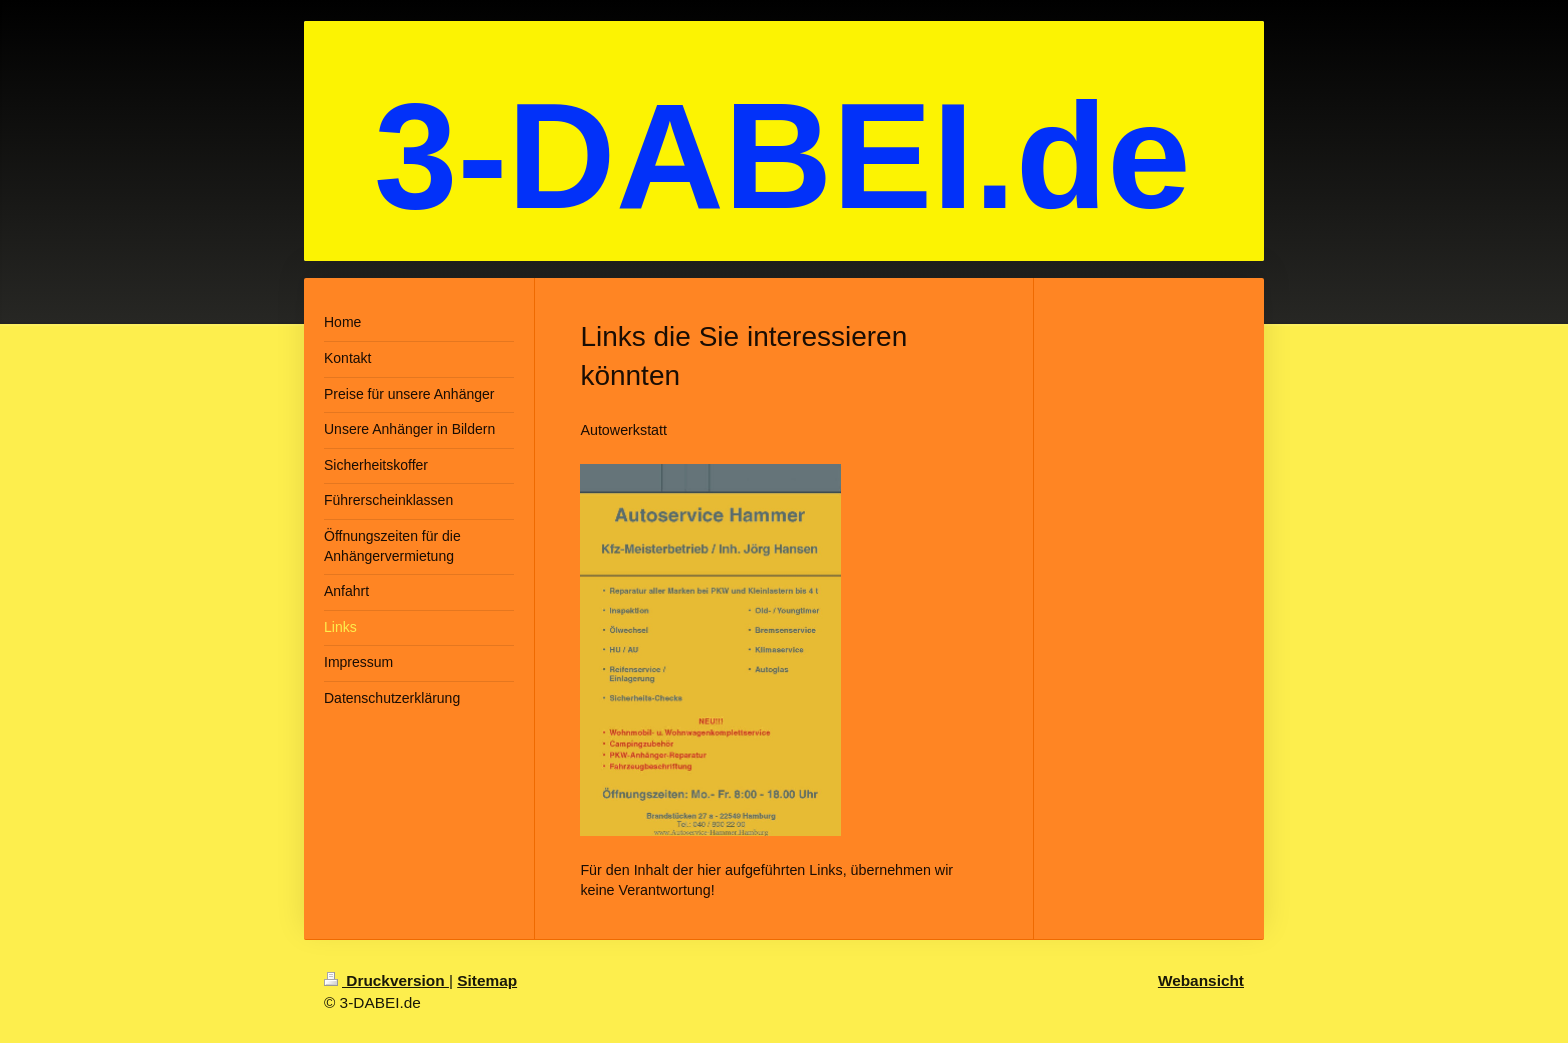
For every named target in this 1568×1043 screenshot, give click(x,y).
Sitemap (487, 980)
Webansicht (1201, 980)
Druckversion (386, 980)
